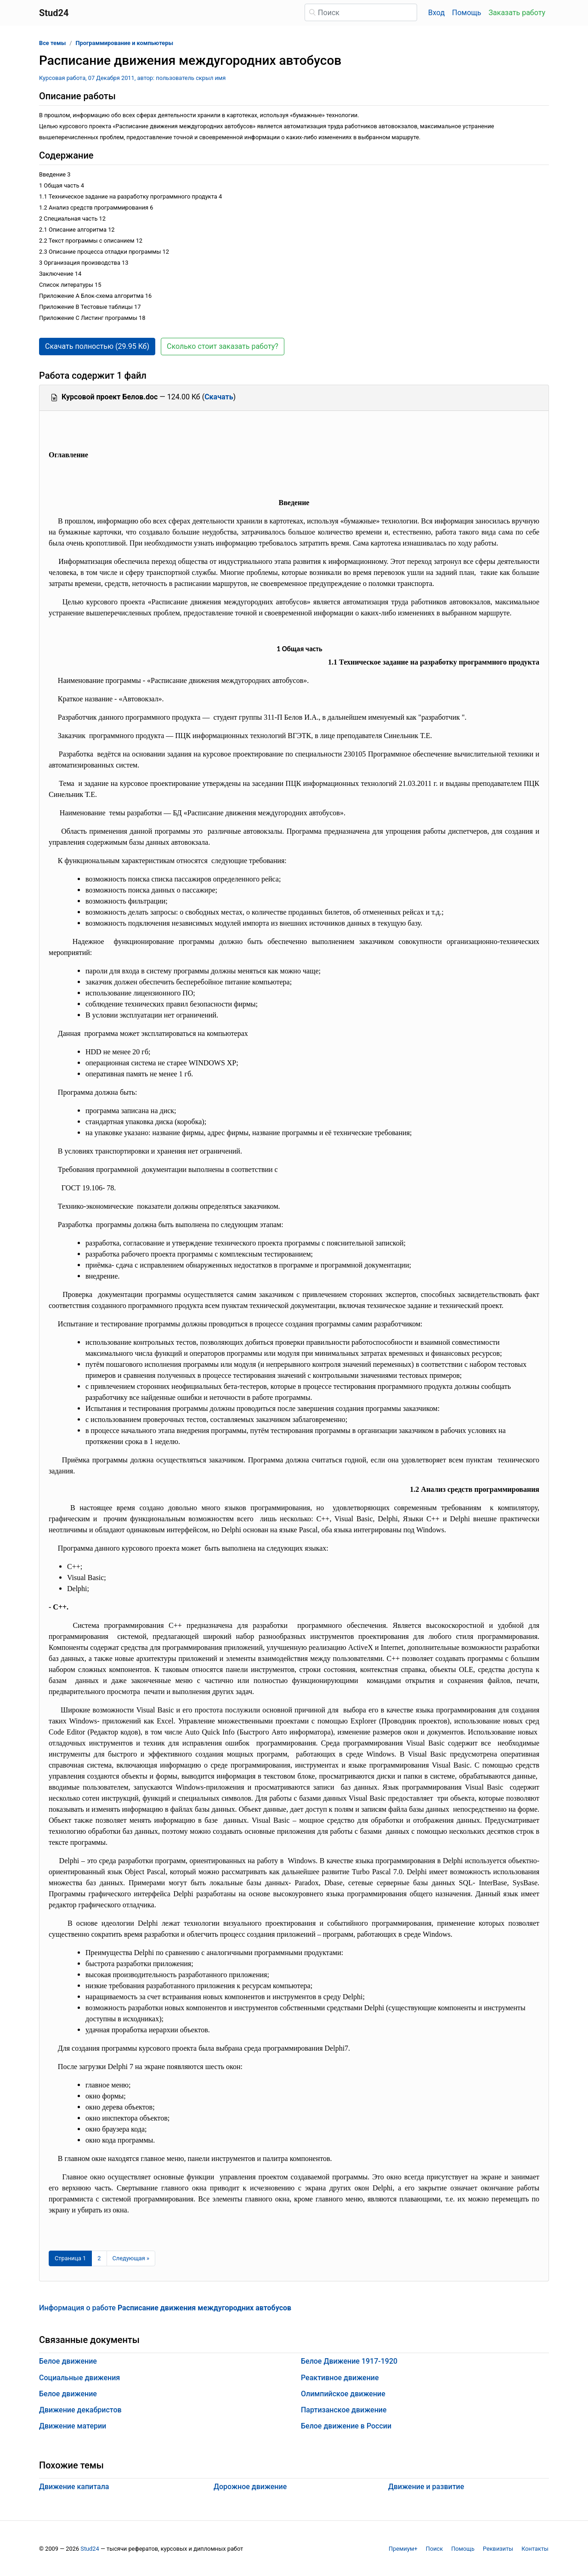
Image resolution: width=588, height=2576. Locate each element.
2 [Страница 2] (99, 2258)
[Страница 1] (70, 2258)
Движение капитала (74, 2486)
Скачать (218, 396)
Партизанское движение (343, 2409)
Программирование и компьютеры (125, 43)
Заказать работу (517, 12)
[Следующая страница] (131, 2258)
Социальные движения (79, 2377)
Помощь (466, 12)
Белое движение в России (346, 2426)
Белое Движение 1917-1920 (349, 2361)
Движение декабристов (80, 2409)
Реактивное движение (340, 2377)
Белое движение (68, 2361)
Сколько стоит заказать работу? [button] (222, 346)
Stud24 (89, 2548)
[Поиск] (361, 12)
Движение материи (72, 2426)
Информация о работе (165, 2307)
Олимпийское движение (343, 2393)
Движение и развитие (426, 2486)
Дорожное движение (250, 2486)
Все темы (52, 43)
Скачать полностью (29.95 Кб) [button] (97, 346)
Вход (436, 12)
